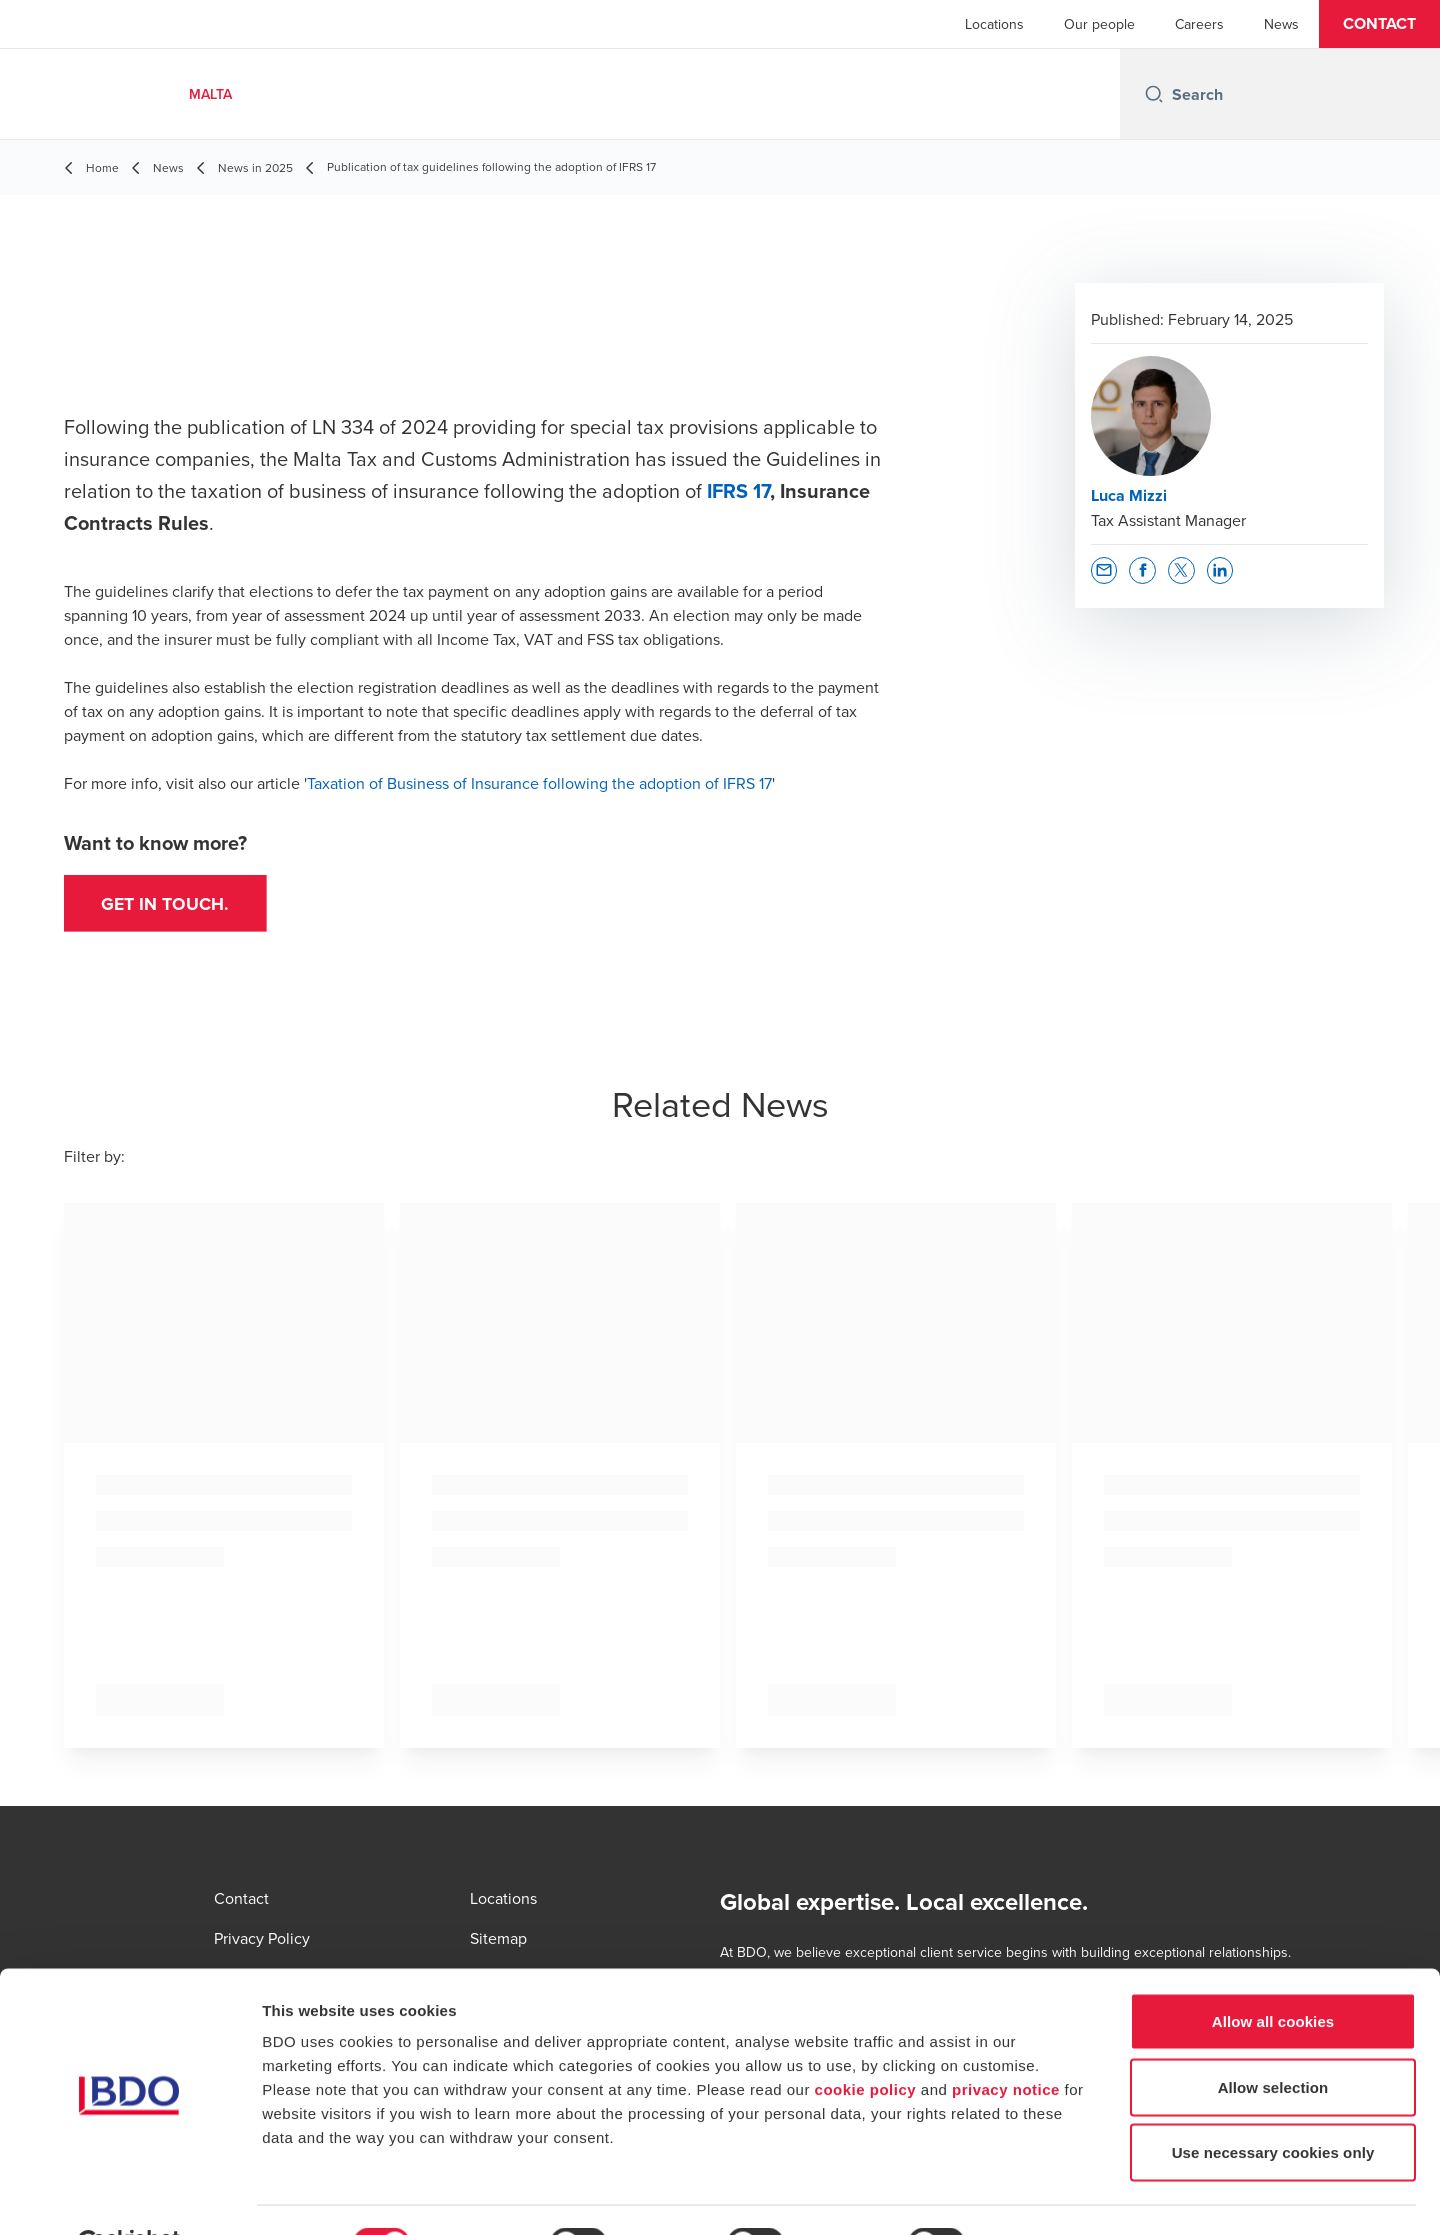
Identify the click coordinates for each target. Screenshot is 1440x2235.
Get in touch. (168, 905)
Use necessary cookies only (1273, 2103)
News (1281, 24)
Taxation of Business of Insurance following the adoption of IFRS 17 (539, 783)
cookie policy (866, 2040)
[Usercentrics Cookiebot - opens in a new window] (129, 2196)
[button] (1379, 24)
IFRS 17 (738, 490)
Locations (994, 24)
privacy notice (1006, 2040)
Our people (1099, 24)
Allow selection (1273, 2038)
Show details (1049, 2195)
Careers (1199, 24)
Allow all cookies (1273, 1972)
